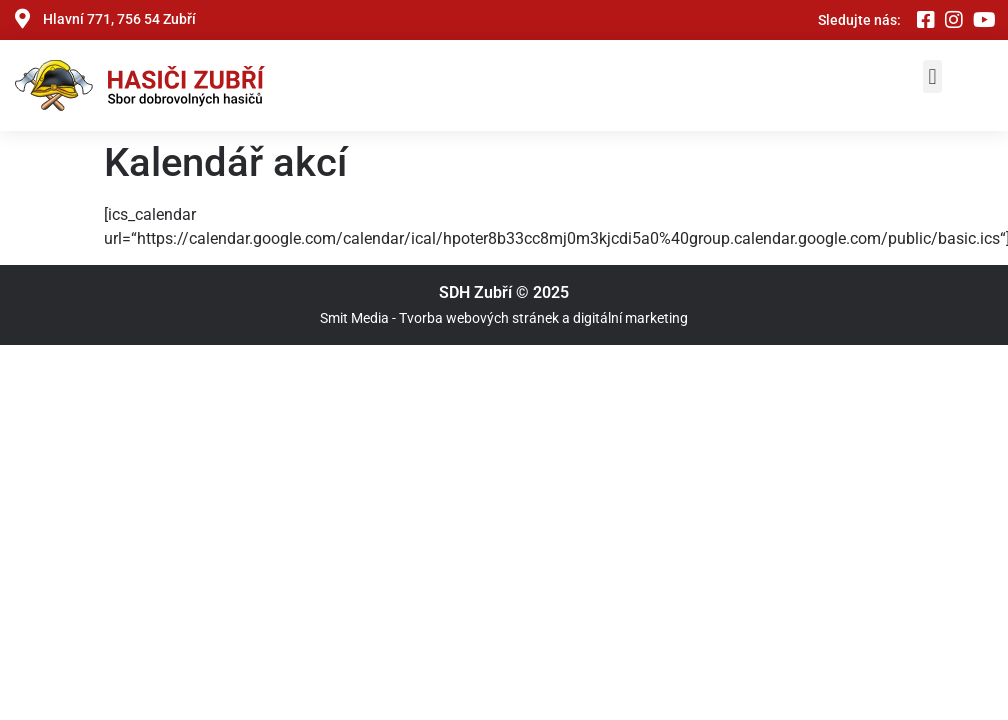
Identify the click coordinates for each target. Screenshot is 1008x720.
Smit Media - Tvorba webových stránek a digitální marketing (504, 318)
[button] (932, 76)
